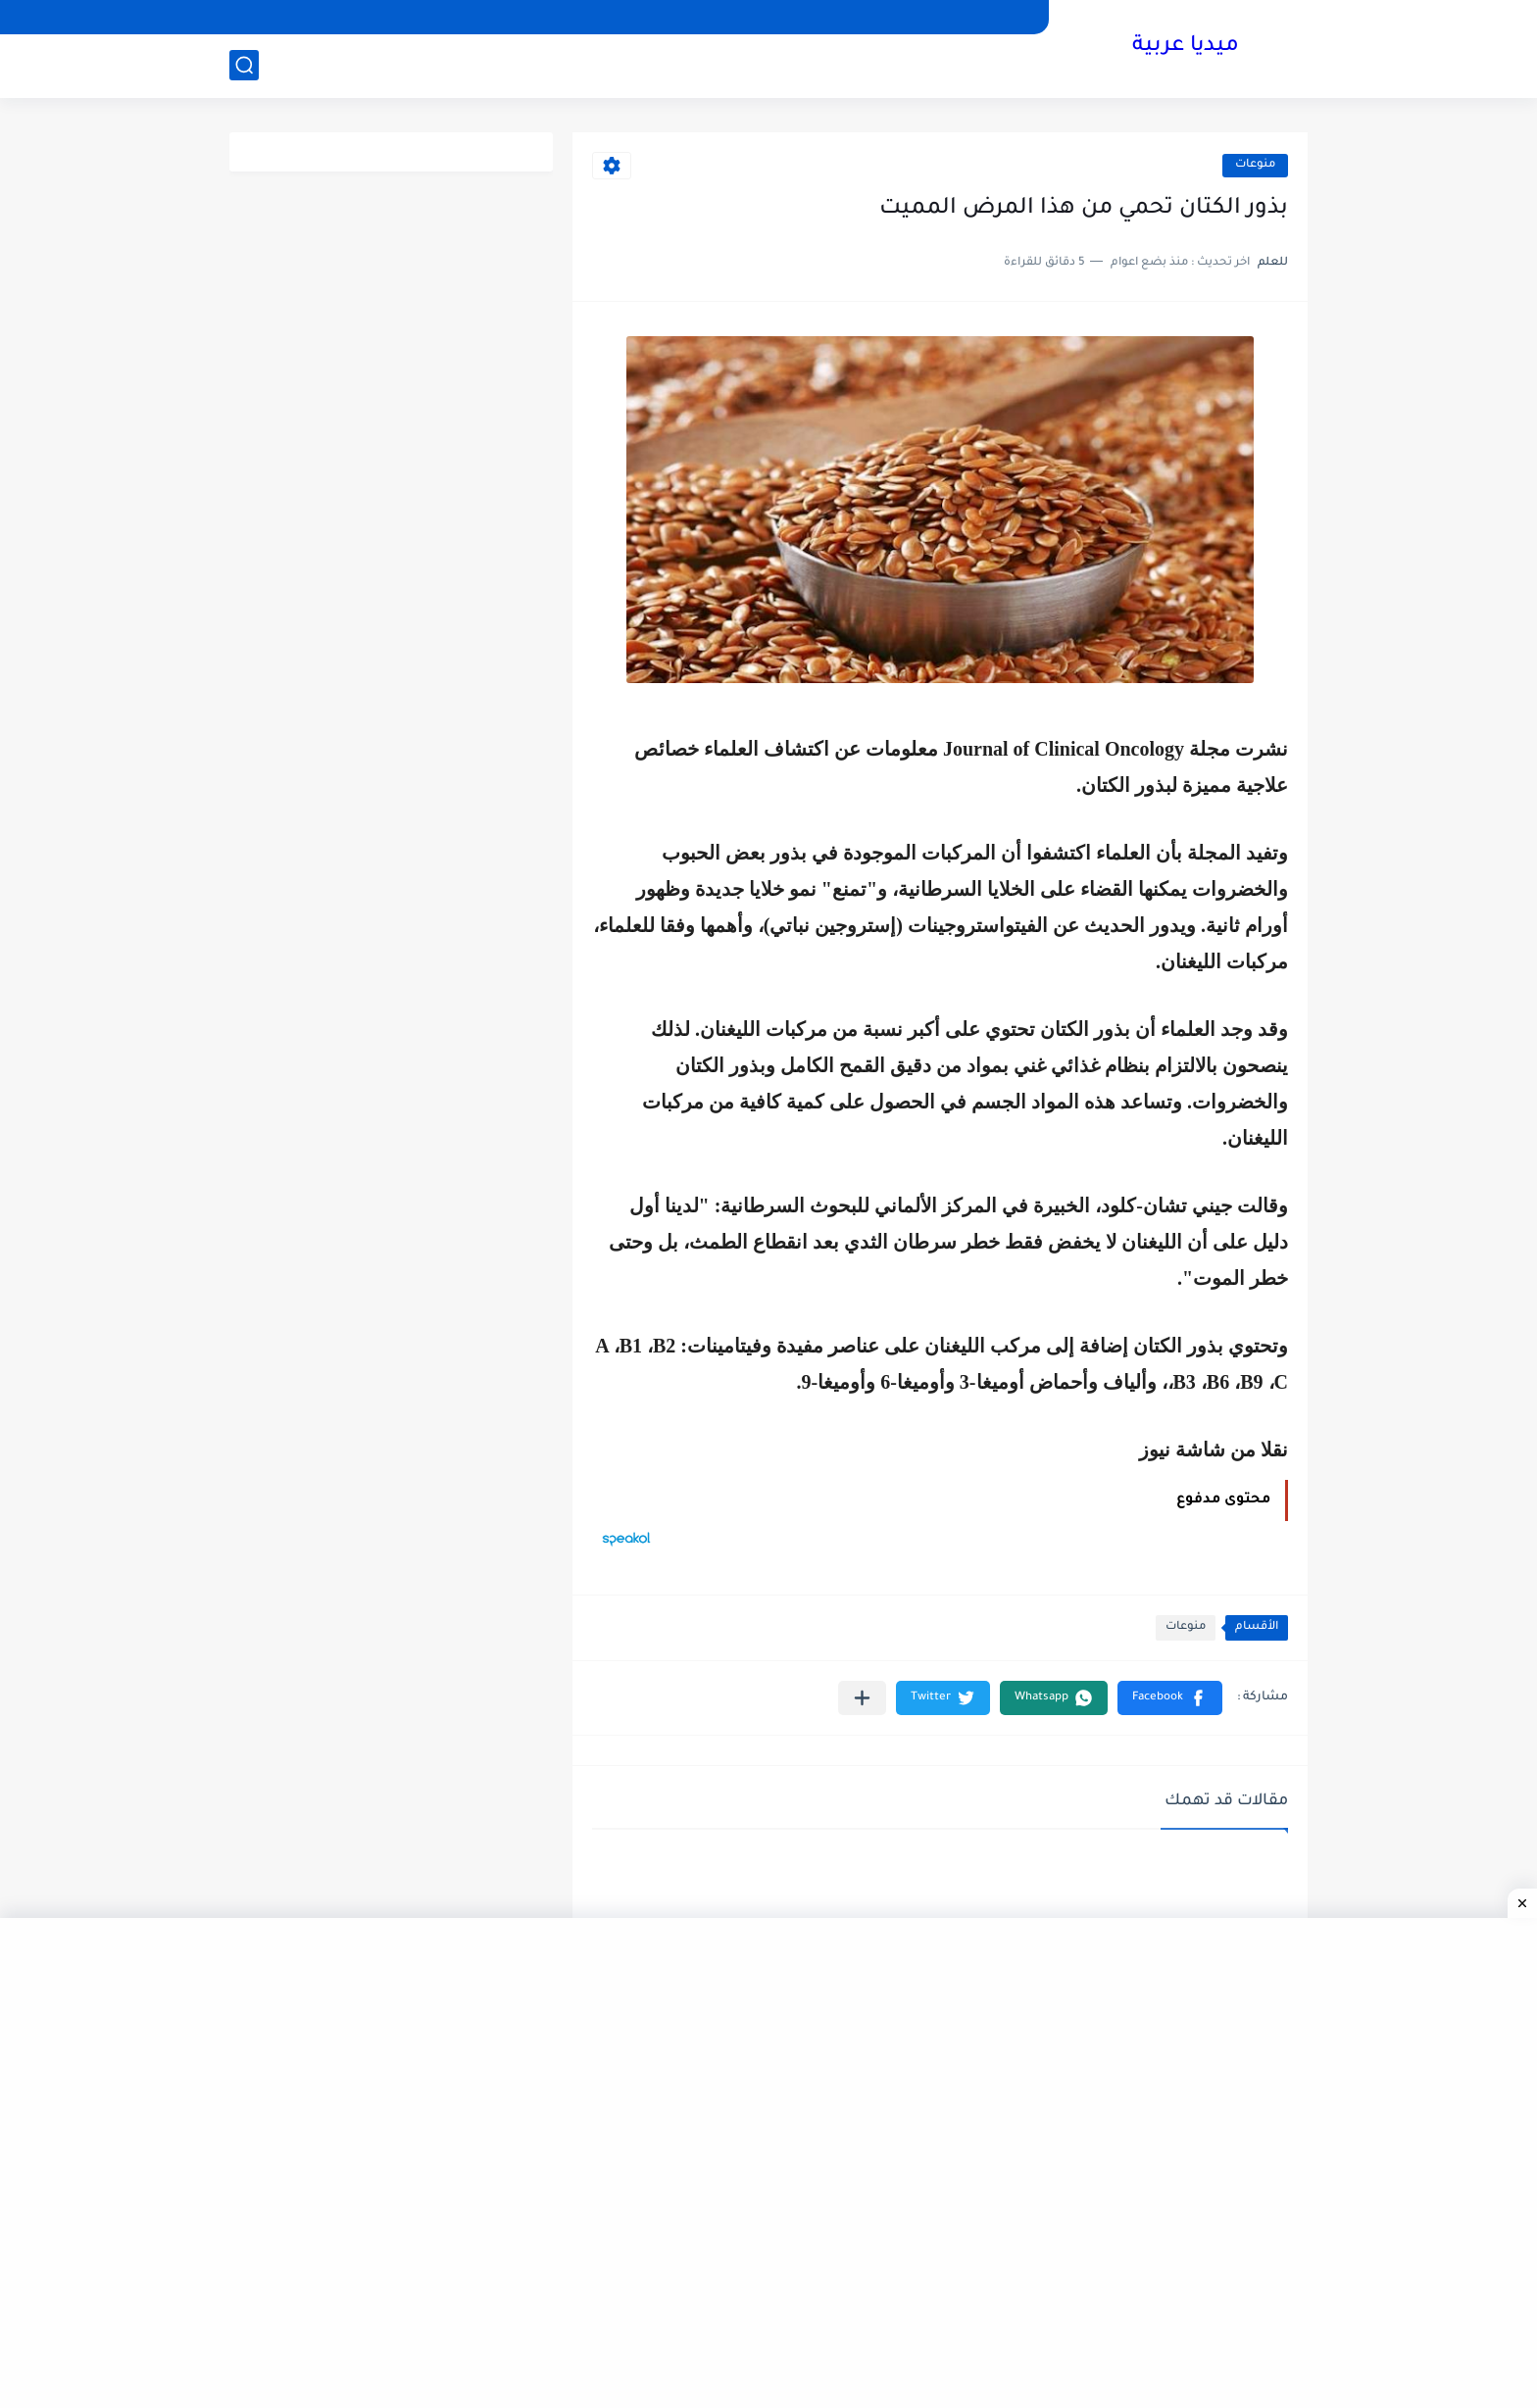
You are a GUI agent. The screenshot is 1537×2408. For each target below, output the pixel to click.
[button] (1169, 1698)
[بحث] (244, 65)
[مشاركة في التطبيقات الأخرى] (862, 1698)
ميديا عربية (1185, 47)
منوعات (1255, 165)
